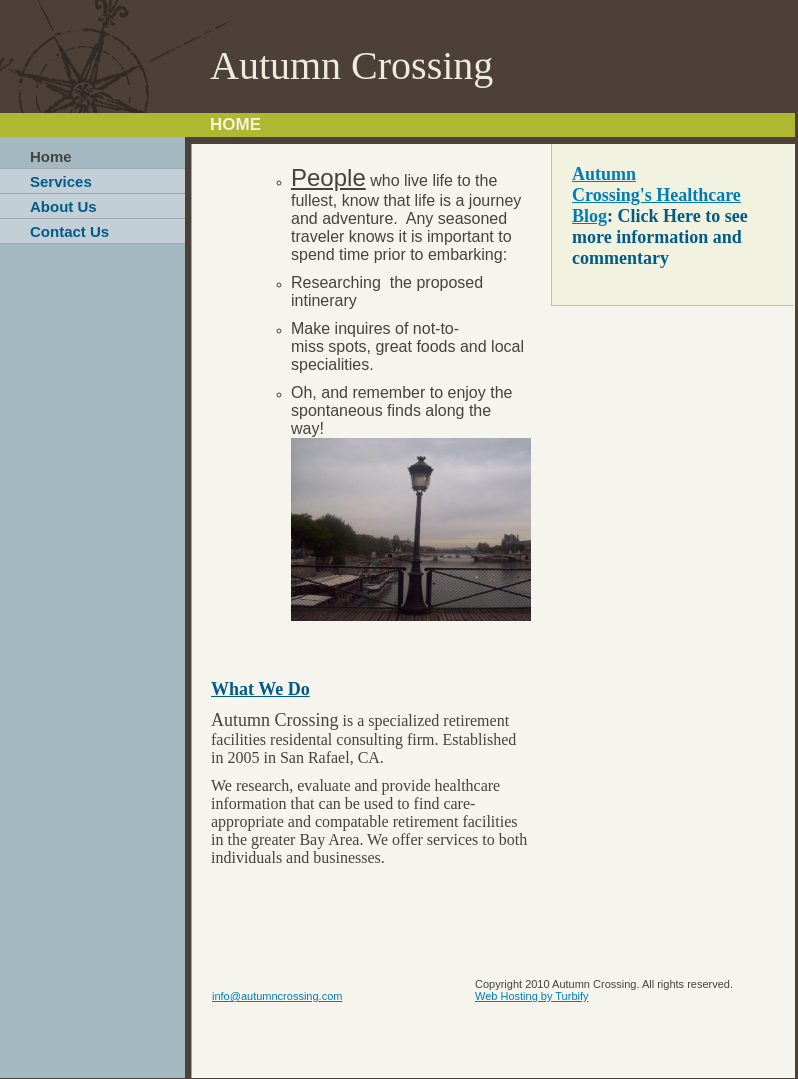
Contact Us (69, 231)
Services (61, 181)
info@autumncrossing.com (277, 996)
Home (51, 156)
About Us (63, 206)
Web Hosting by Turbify (532, 996)
